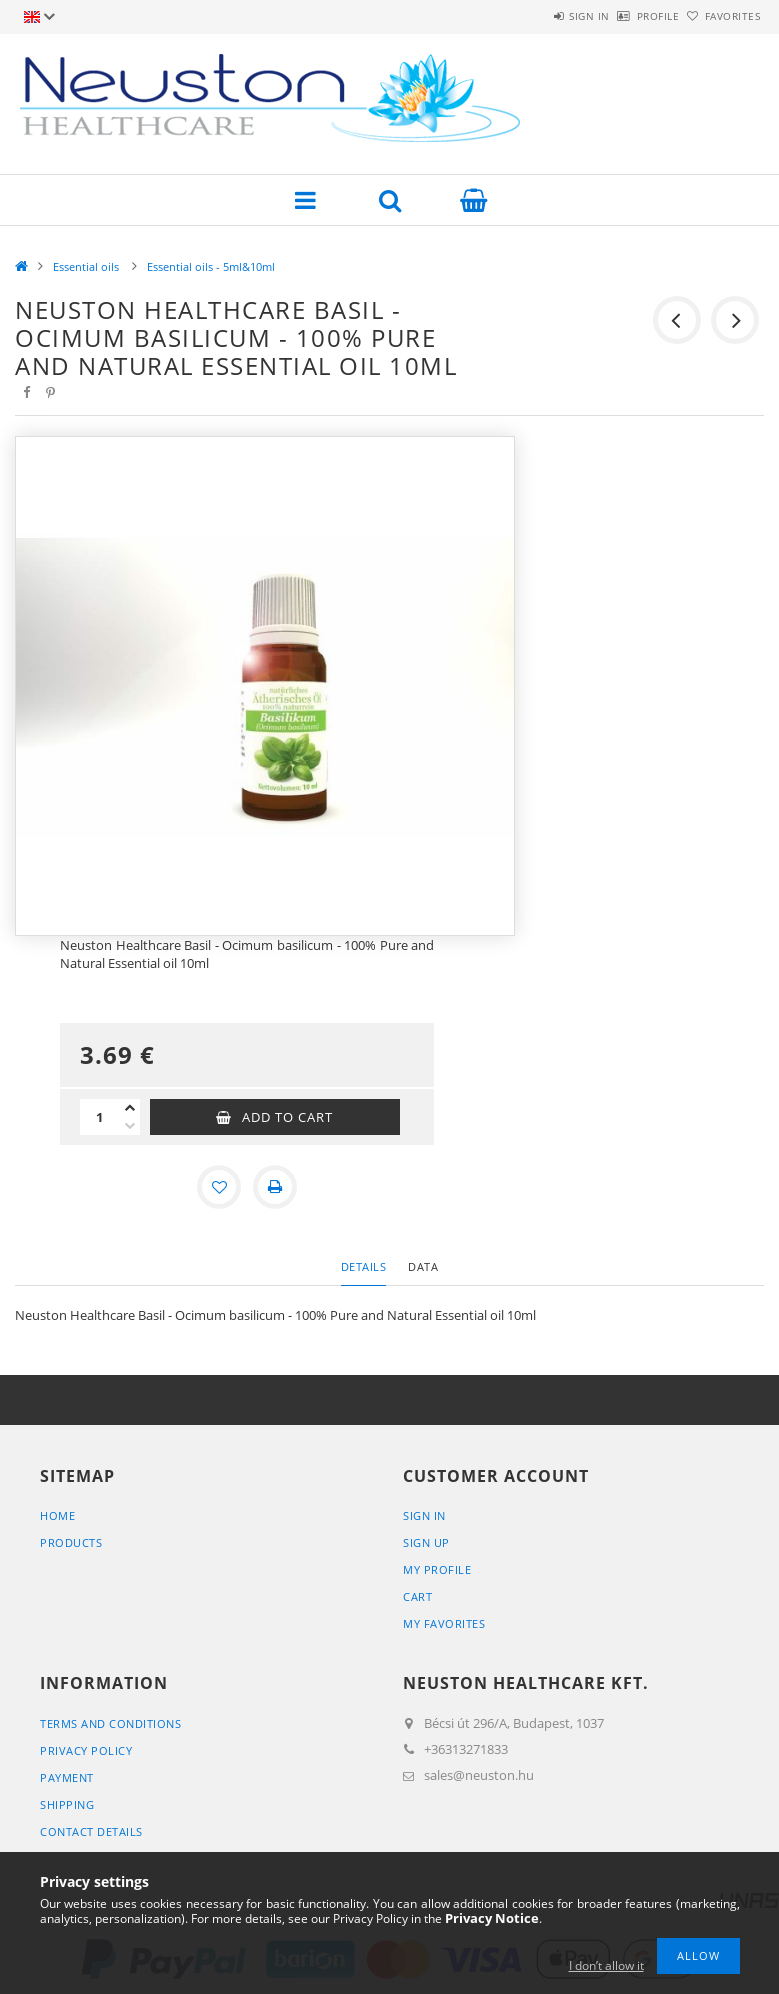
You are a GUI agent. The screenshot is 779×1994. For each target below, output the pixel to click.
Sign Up (426, 1542)
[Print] (275, 1187)
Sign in (533, 16)
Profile (624, 16)
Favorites (721, 16)
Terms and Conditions (110, 1723)
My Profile (437, 1569)
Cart (417, 1596)
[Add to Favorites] (219, 1187)
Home (57, 1515)
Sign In (424, 1515)
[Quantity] (100, 1117)
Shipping (67, 1804)
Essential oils (87, 266)
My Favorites (444, 1623)
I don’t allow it (606, 1965)
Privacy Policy (86, 1750)
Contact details (91, 1831)
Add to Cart (287, 1117)
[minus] (130, 1126)
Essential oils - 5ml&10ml (211, 266)
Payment (67, 1777)
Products (71, 1542)
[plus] (130, 1108)
